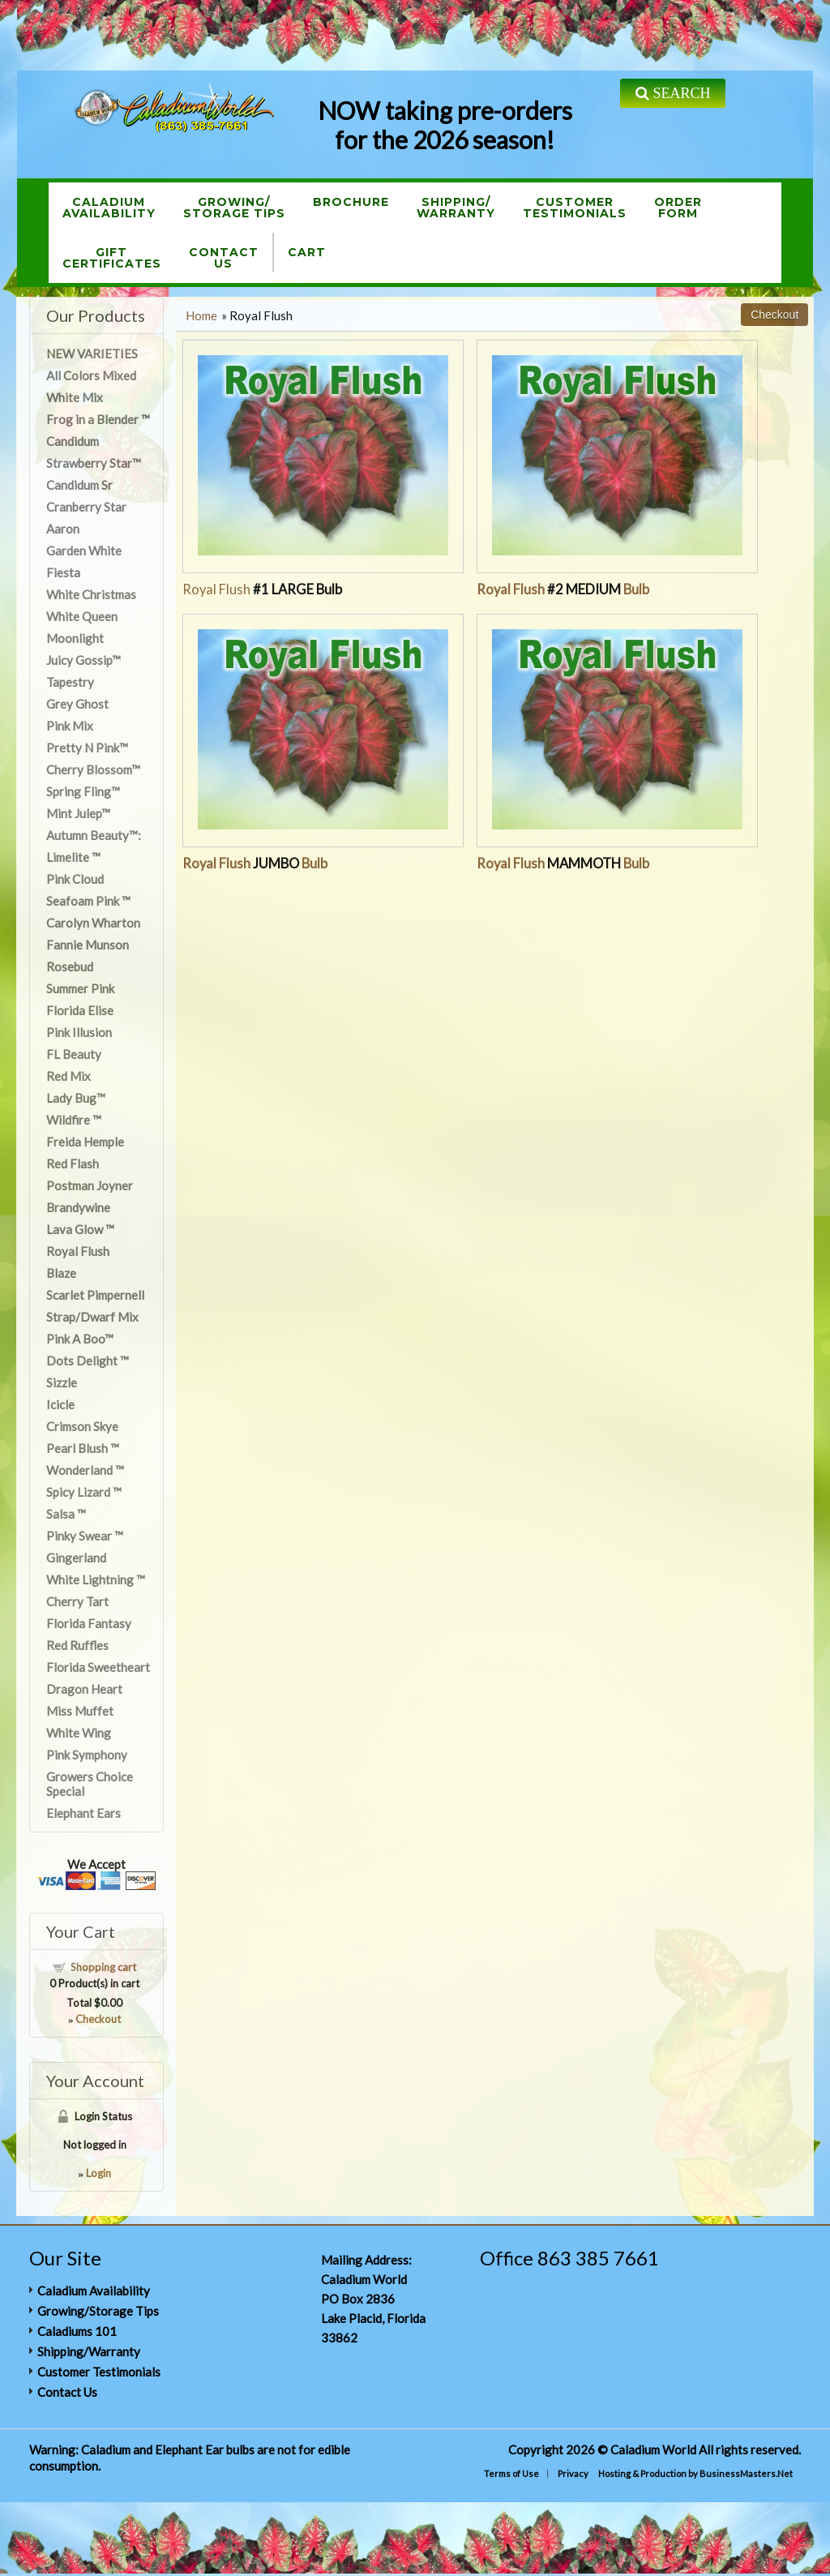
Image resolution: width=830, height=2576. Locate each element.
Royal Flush (262, 589)
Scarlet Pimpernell (95, 1295)
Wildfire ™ (73, 1119)
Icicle (60, 1404)
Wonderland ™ (85, 1470)
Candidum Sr (79, 485)
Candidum (72, 441)
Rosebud (69, 966)
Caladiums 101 (77, 2331)
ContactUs (224, 258)
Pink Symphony (86, 1754)
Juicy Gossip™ (83, 660)
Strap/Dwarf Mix (92, 1316)
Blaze (61, 1273)
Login (98, 2173)
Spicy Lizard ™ (84, 1492)
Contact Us (67, 2392)
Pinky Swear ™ (84, 1535)
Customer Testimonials (98, 2371)
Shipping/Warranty (456, 208)
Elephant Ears (83, 1813)
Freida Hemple (85, 1141)
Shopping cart (103, 1967)
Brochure (351, 202)
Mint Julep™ (78, 813)
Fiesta (63, 572)
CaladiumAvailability (109, 208)
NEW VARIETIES (92, 353)
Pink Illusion (79, 1032)
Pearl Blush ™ (82, 1448)
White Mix (74, 397)
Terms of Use (511, 2473)
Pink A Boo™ (79, 1338)
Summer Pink (80, 988)
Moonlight (75, 638)
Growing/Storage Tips (234, 208)
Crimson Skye (82, 1426)
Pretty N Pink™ (87, 747)
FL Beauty (73, 1054)
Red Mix (68, 1076)
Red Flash (72, 1163)
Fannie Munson (87, 944)
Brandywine (78, 1207)
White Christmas (91, 594)
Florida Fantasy (88, 1623)
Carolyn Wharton (93, 922)
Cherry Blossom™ (93, 769)
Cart (307, 252)
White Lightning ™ (95, 1579)
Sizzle (61, 1382)
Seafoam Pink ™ (88, 901)
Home (201, 315)
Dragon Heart (84, 1689)
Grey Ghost (77, 704)
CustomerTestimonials (575, 208)
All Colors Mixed (91, 375)
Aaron (62, 528)
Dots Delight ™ (87, 1360)
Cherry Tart (77, 1601)
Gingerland (76, 1557)
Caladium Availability (93, 2290)
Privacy (573, 2473)
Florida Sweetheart (98, 1667)
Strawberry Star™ (93, 463)
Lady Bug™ (75, 1098)
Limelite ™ (73, 857)
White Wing (78, 1732)
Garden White (84, 550)
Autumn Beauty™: (93, 835)
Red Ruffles (77, 1645)
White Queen (82, 616)
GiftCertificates (111, 258)
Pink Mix (69, 725)
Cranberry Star (86, 506)
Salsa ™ (66, 1514)
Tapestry (70, 682)
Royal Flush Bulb (563, 589)
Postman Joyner (89, 1185)
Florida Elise (79, 1010)
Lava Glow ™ (80, 1229)
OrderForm (678, 208)
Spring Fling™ (83, 791)
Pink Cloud (75, 879)
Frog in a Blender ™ (98, 419)
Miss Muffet (79, 1711)
